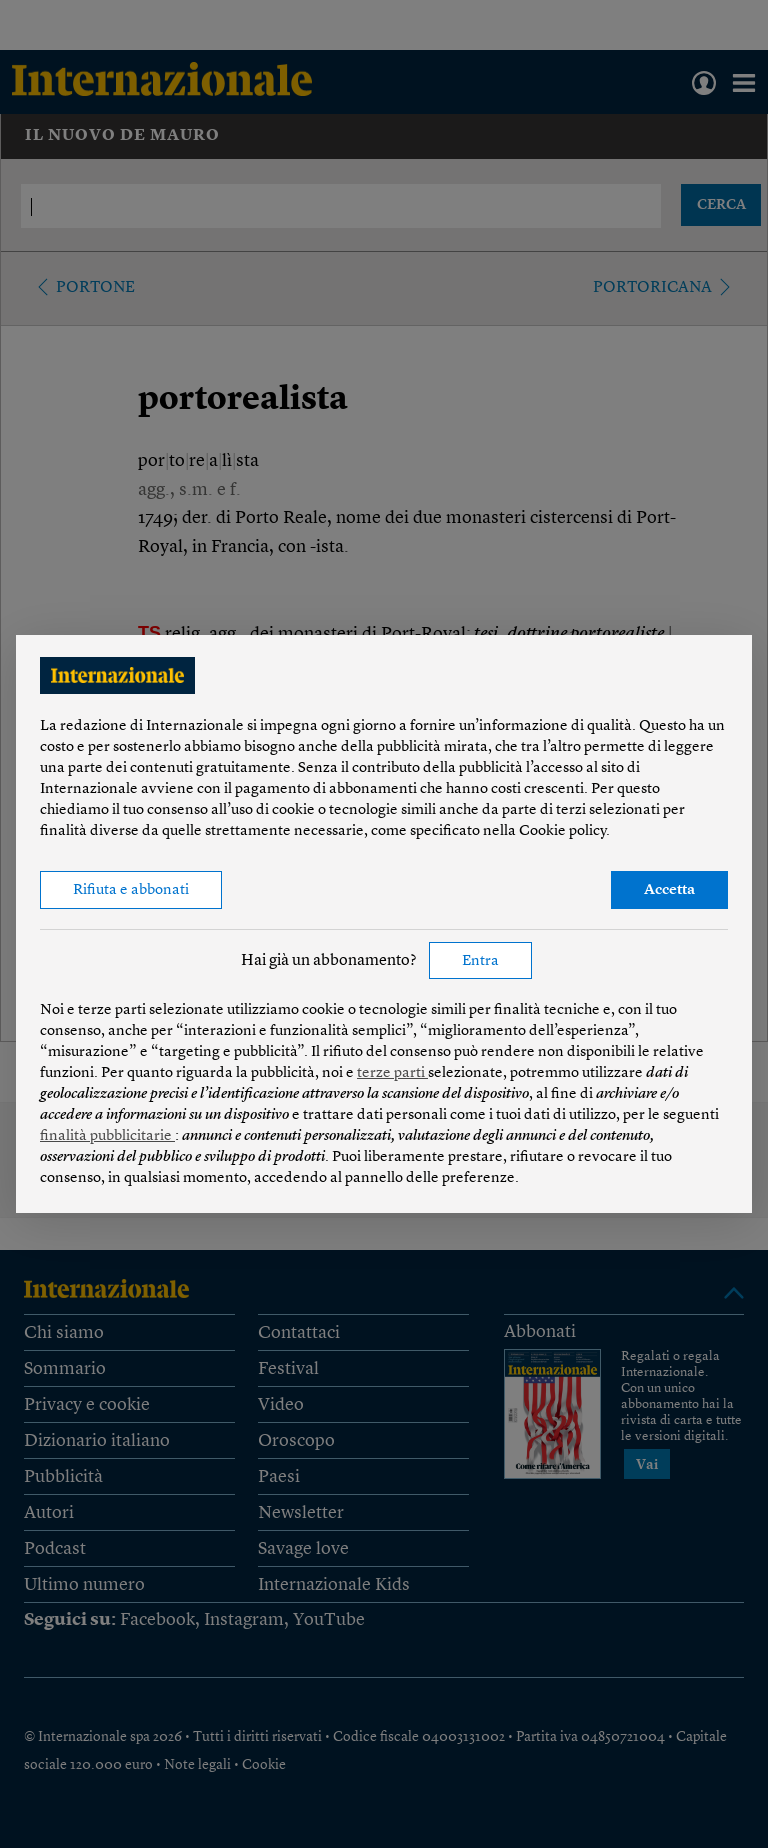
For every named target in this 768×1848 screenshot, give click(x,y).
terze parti (392, 1073)
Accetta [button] (669, 890)
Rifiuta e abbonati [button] (131, 890)
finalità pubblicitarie (107, 1136)
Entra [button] (480, 961)
